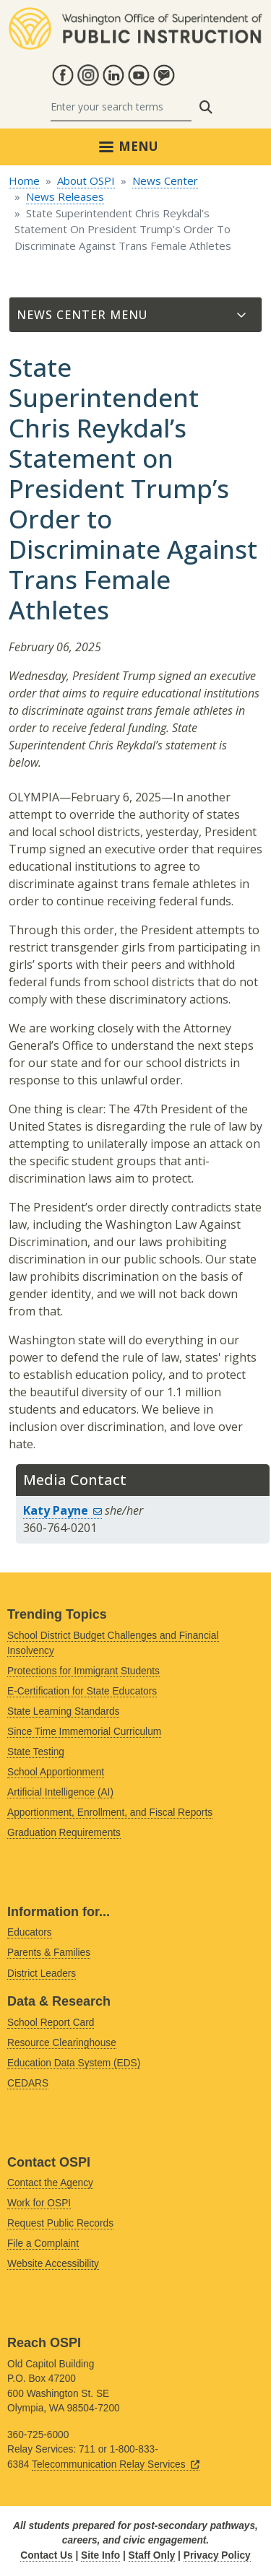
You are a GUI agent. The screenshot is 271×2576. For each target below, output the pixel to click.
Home (24, 180)
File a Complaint (43, 2243)
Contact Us (46, 2555)
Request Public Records (60, 2223)
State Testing (35, 1751)
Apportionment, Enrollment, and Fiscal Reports (109, 1812)
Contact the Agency (50, 2182)
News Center (165, 180)
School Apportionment (55, 1772)
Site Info (100, 2555)
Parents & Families (48, 1952)
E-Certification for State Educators (82, 1691)
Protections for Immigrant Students (83, 1671)
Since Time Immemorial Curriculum (84, 1731)
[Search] (121, 107)
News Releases (65, 196)
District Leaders (41, 1973)
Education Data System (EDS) (73, 2063)
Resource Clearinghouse (61, 2042)
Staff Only (152, 2555)
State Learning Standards (63, 1711)
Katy (62, 1510)
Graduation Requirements (64, 1832)
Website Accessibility (53, 2263)
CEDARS (27, 2083)
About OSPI (86, 180)
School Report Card (50, 2022)
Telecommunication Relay (115, 2464)
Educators (29, 1932)
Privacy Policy (217, 2555)
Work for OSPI (39, 2203)
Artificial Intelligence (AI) (60, 1792)
